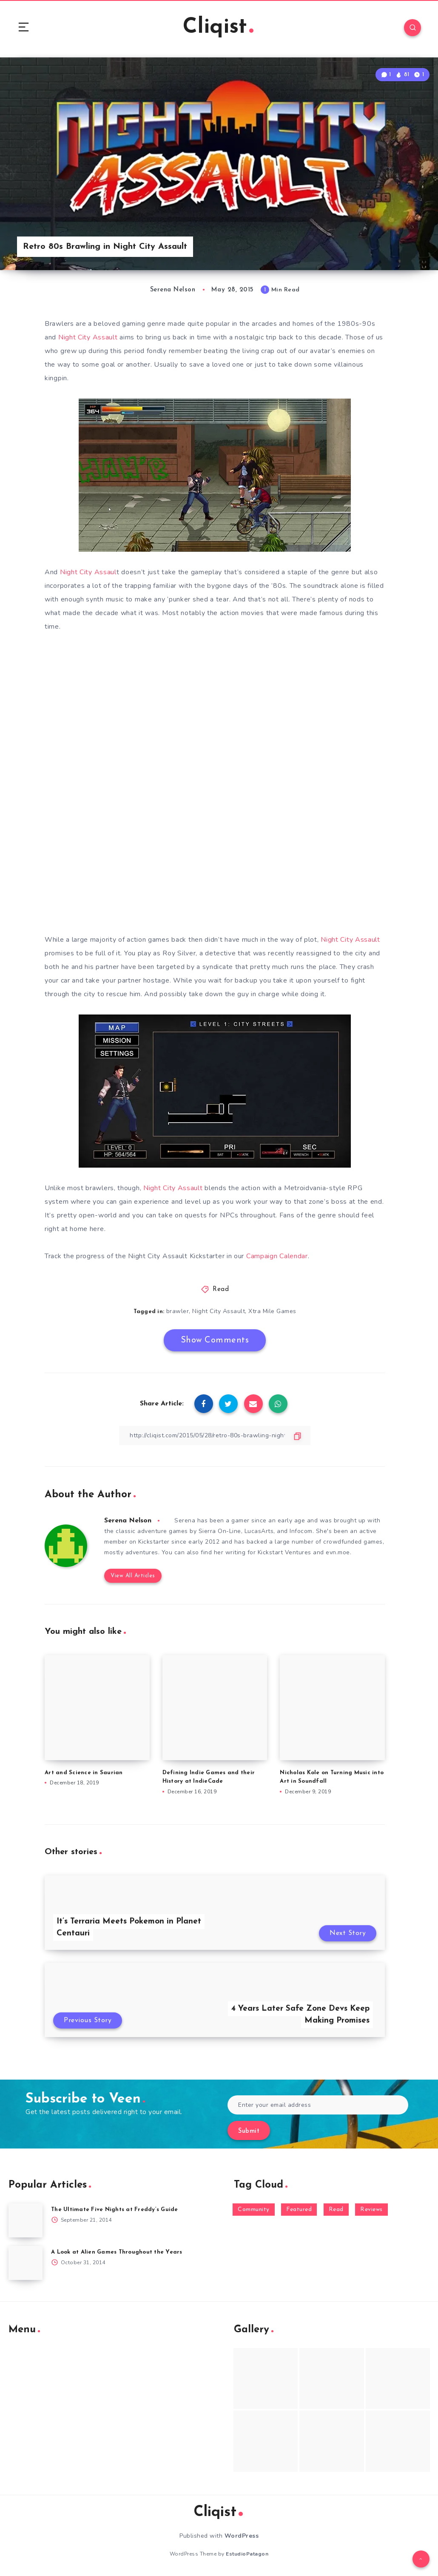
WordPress (242, 2536)
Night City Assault (88, 337)
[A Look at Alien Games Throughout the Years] (26, 2263)
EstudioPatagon (247, 2553)
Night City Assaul (88, 572)
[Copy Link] (214, 1435)
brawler (177, 1311)
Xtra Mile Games (272, 1311)
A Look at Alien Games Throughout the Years (116, 2252)
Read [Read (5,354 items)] (336, 2209)
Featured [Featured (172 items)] (299, 2209)
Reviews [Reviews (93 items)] (371, 2209)
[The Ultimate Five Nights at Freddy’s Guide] (26, 2220)
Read (221, 1289)
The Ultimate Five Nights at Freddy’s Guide (114, 2209)
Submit (248, 2131)
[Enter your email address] (318, 2104)
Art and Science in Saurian (84, 1772)
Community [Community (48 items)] (254, 2209)
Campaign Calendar (277, 1256)
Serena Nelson (127, 1520)
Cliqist (218, 27)
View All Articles (133, 1576)
